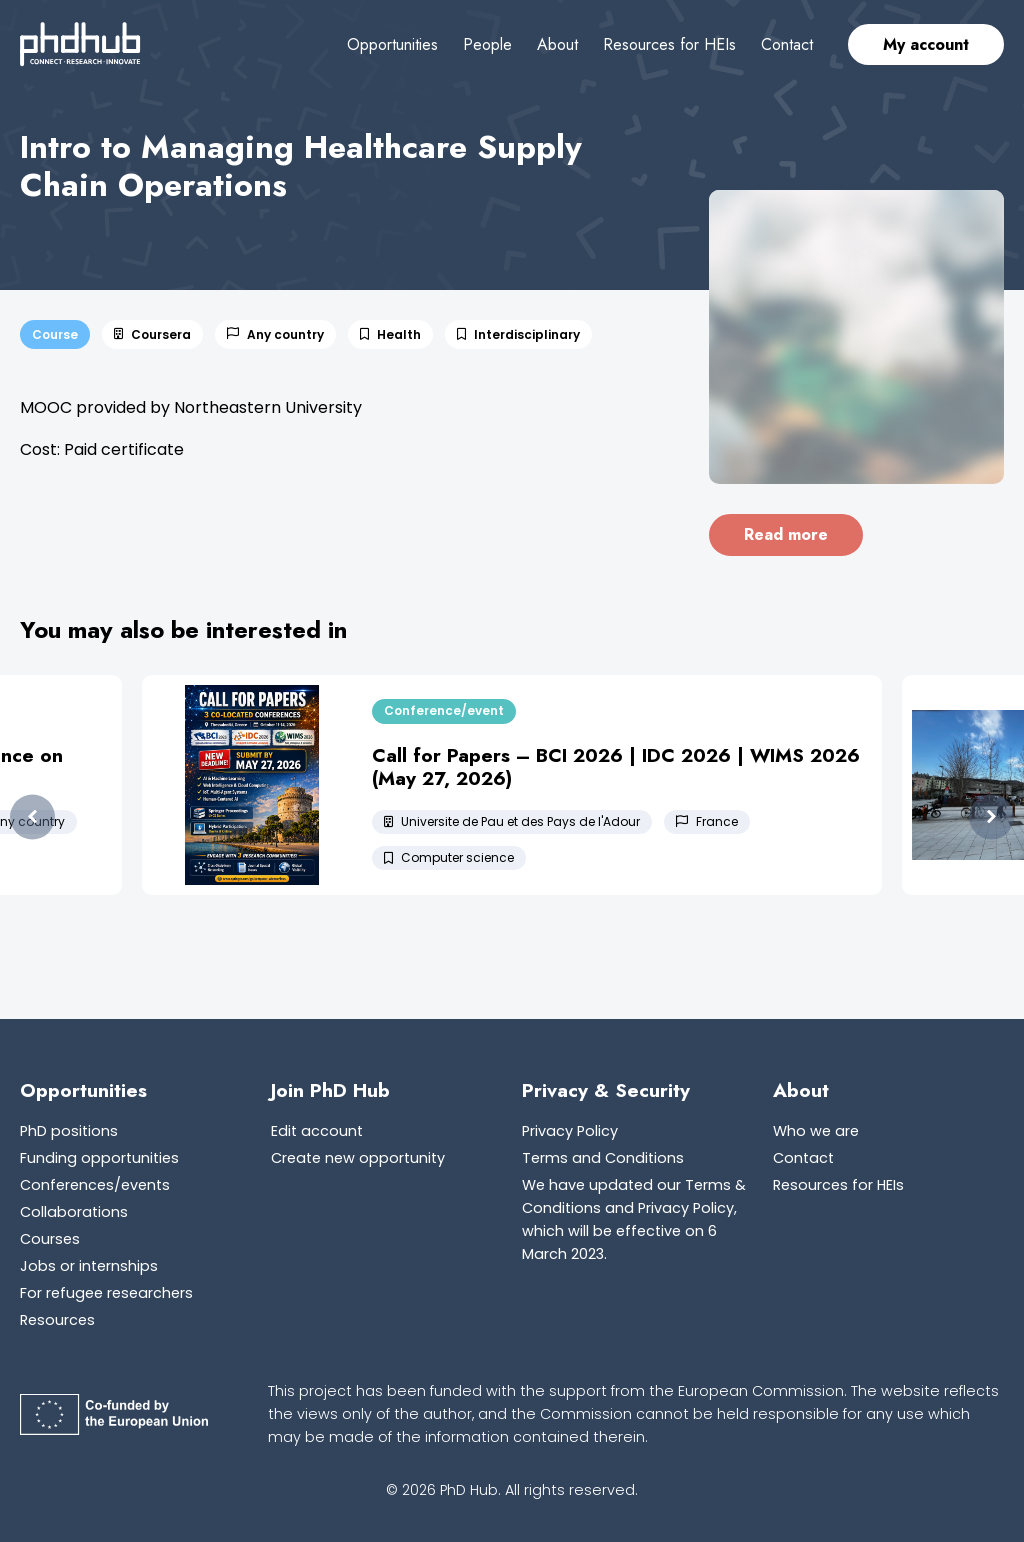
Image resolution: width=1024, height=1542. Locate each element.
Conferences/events (95, 1185)
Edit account (317, 1131)
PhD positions (69, 1131)
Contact (787, 44)
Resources (57, 1320)
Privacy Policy (570, 1131)
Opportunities (392, 44)
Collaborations (74, 1212)
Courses (50, 1239)
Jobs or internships (89, 1266)
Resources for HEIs (669, 44)
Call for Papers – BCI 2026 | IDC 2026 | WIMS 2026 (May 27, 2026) (616, 766)
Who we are (816, 1131)
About (557, 44)
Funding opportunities (99, 1158)
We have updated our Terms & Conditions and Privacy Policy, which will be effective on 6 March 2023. (634, 1219)
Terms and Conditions (603, 1158)
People (487, 44)
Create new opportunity (358, 1158)
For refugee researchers (106, 1293)
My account (926, 44)
